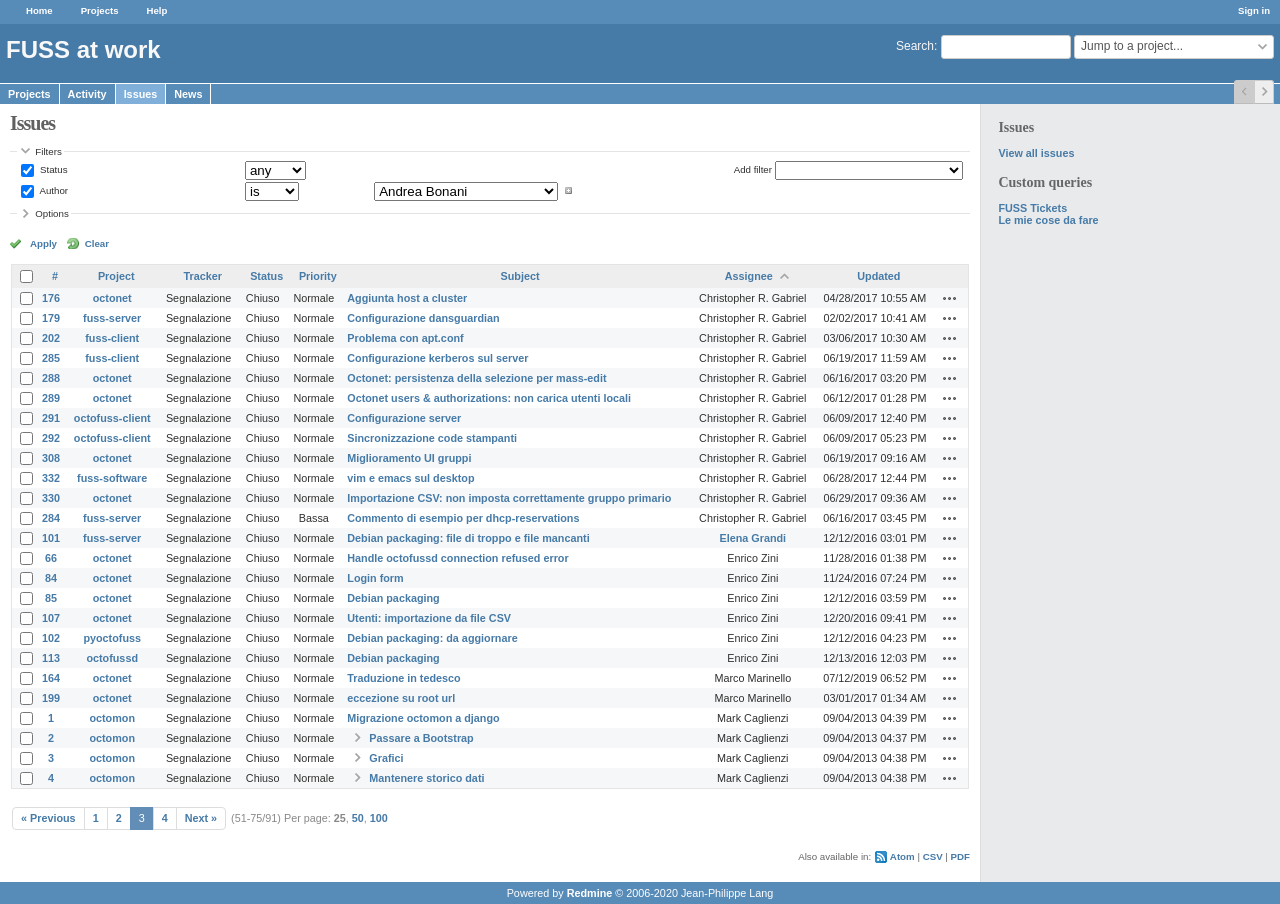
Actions (950, 298)
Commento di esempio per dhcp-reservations (463, 518)
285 (51, 358)
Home (39, 10)
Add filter (753, 169)
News (188, 94)
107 (51, 618)
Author (52, 190)
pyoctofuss (112, 638)
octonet (112, 298)
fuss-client (112, 338)
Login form (375, 578)
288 (51, 378)
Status (52, 169)
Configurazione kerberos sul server (437, 358)
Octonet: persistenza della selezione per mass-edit (476, 378)
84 (51, 578)
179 (51, 318)
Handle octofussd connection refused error (457, 558)
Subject (520, 276)
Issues (141, 94)
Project (116, 276)
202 (51, 338)
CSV (933, 856)
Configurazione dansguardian (423, 318)
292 (51, 438)
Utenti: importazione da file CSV (429, 618)
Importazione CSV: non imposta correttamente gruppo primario (509, 498)
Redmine (590, 893)
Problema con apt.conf (405, 338)
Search (915, 46)
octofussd (112, 658)
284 (51, 518)
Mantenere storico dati (426, 778)
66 (51, 558)
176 (51, 298)
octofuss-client (112, 418)
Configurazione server (404, 418)
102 (51, 638)
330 (51, 498)
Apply (43, 243)
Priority (318, 276)
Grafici (386, 758)
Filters (48, 151)
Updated (878, 276)
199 (51, 698)
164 (51, 678)
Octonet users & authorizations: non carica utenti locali (489, 398)
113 (51, 658)
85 (51, 598)
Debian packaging (393, 598)
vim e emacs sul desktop (410, 478)
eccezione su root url (401, 698)
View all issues (1036, 153)
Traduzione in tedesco (403, 678)
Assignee (749, 276)
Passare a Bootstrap (421, 738)
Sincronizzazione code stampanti (432, 438)
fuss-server (112, 318)
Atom (902, 856)
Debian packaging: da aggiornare (432, 638)
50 (358, 818)
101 (51, 538)
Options (52, 213)
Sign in (1254, 10)
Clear (97, 243)
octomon (112, 718)
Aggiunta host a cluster (407, 298)
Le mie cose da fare (1048, 220)
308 (51, 458)
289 (51, 398)
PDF (960, 856)
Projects (100, 10)
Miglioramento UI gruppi (409, 458)
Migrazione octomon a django (423, 718)
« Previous (48, 818)
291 (51, 418)
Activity (87, 94)
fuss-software (112, 478)
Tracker (202, 276)
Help (157, 10)
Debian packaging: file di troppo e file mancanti (468, 538)
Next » (201, 818)
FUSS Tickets (1032, 208)
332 (51, 478)
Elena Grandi (753, 538)
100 (379, 818)
